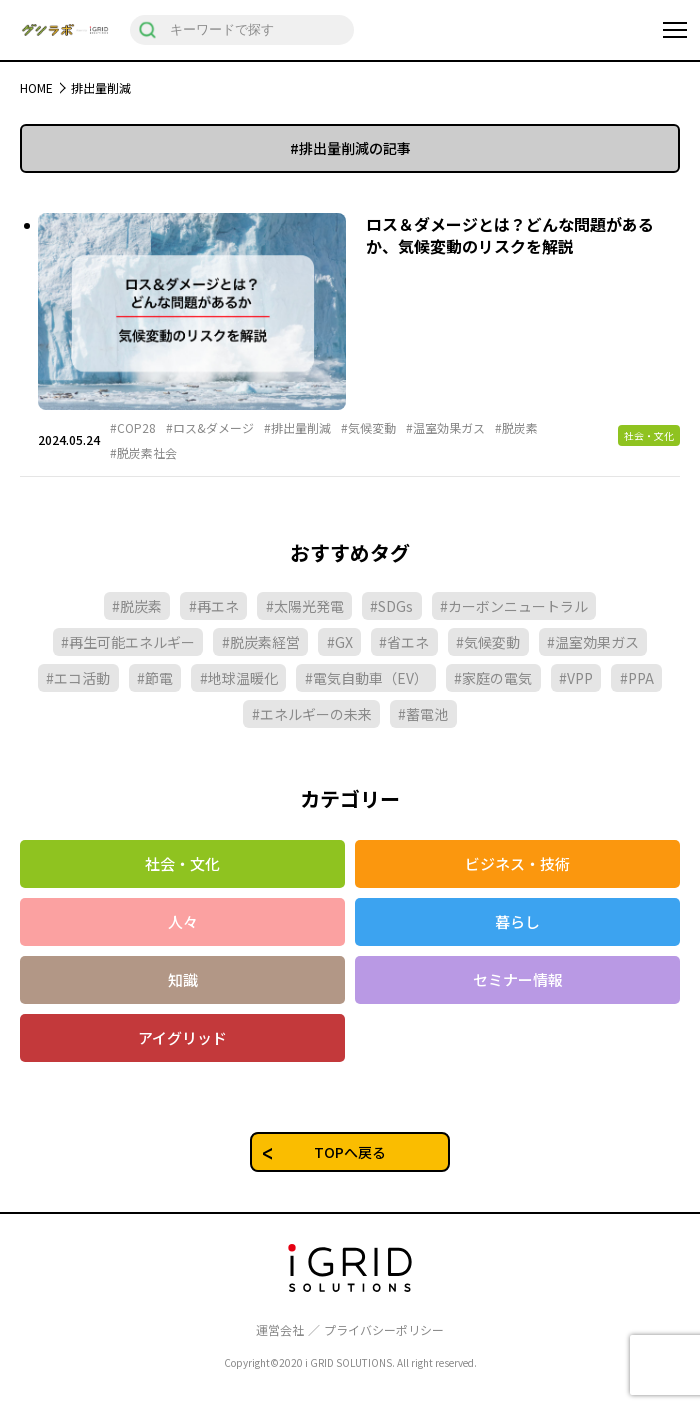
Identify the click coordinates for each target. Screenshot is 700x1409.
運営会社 (280, 1330)
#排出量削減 (297, 428)
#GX (340, 642)
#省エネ (404, 642)
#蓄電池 (423, 714)
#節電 (155, 678)
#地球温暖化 (239, 678)
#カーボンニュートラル (514, 606)
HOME (36, 87)
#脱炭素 (516, 428)
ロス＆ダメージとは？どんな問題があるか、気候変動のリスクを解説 (510, 235)
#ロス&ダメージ (210, 428)
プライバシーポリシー (384, 1330)
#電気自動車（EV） (366, 678)
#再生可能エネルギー (128, 642)
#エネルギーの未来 (312, 714)
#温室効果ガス (445, 428)
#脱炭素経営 (261, 642)
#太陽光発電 (305, 606)
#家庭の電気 (493, 678)
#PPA (637, 678)
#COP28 (133, 428)
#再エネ (214, 606)
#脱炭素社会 (143, 453)
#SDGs (391, 606)
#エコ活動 (78, 678)
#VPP (576, 678)
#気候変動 (368, 428)
